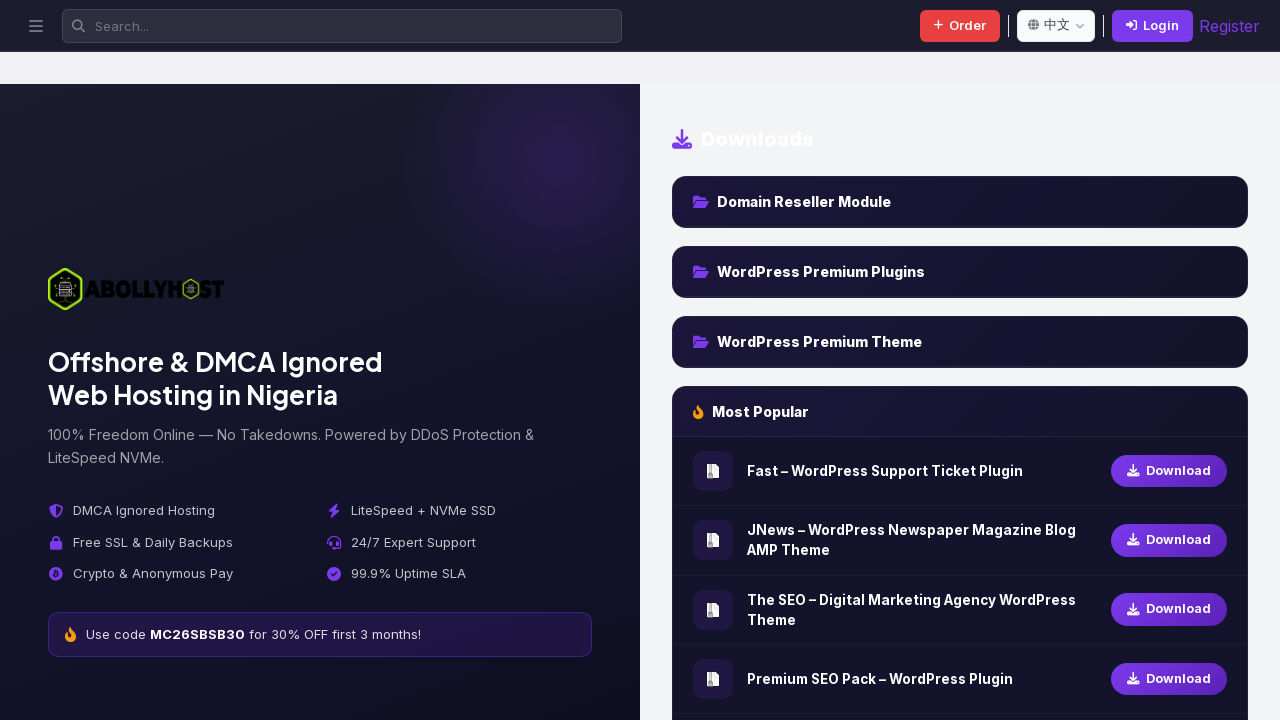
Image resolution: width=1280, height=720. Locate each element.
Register (1229, 26)
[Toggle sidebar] (36, 26)
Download (1169, 470)
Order (960, 25)
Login (1152, 25)
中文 (1056, 24)
